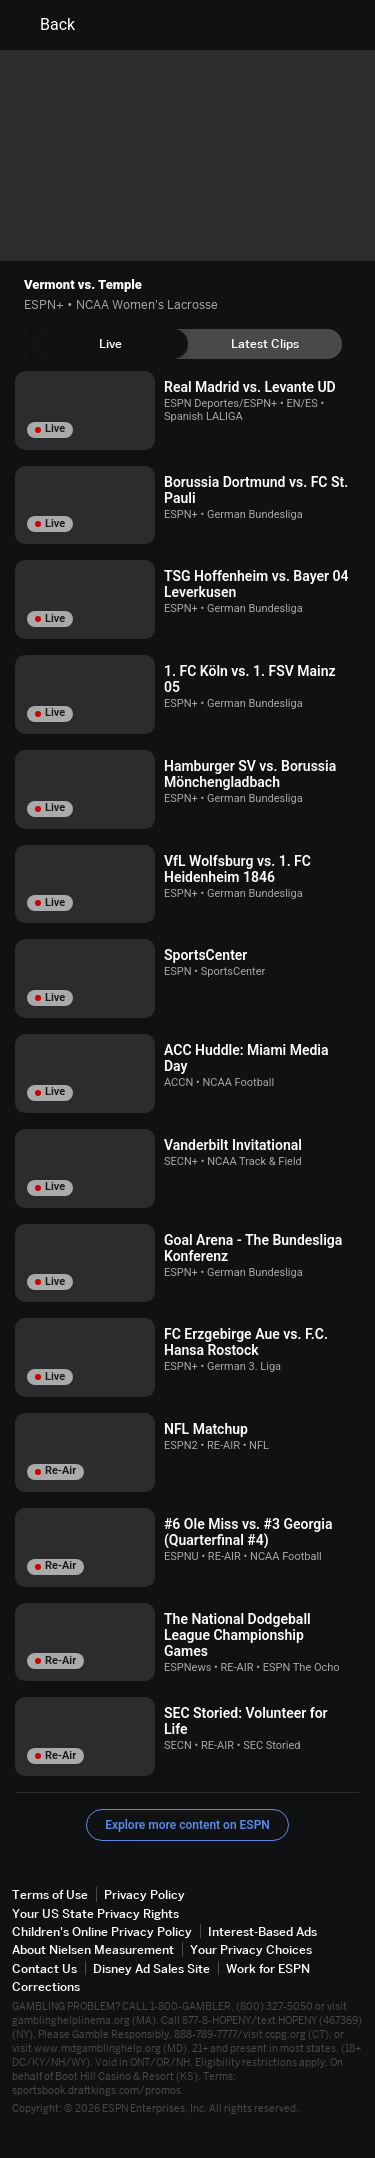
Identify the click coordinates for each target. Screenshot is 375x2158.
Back (45, 25)
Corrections (46, 1986)
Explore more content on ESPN (187, 1825)
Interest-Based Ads (262, 1931)
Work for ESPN (268, 1968)
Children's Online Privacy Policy (102, 1931)
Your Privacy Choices (251, 1949)
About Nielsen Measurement (93, 1949)
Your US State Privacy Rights (95, 1913)
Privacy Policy (144, 1894)
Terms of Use (50, 1894)
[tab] (110, 344)
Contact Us (44, 1968)
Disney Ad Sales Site (151, 1968)
